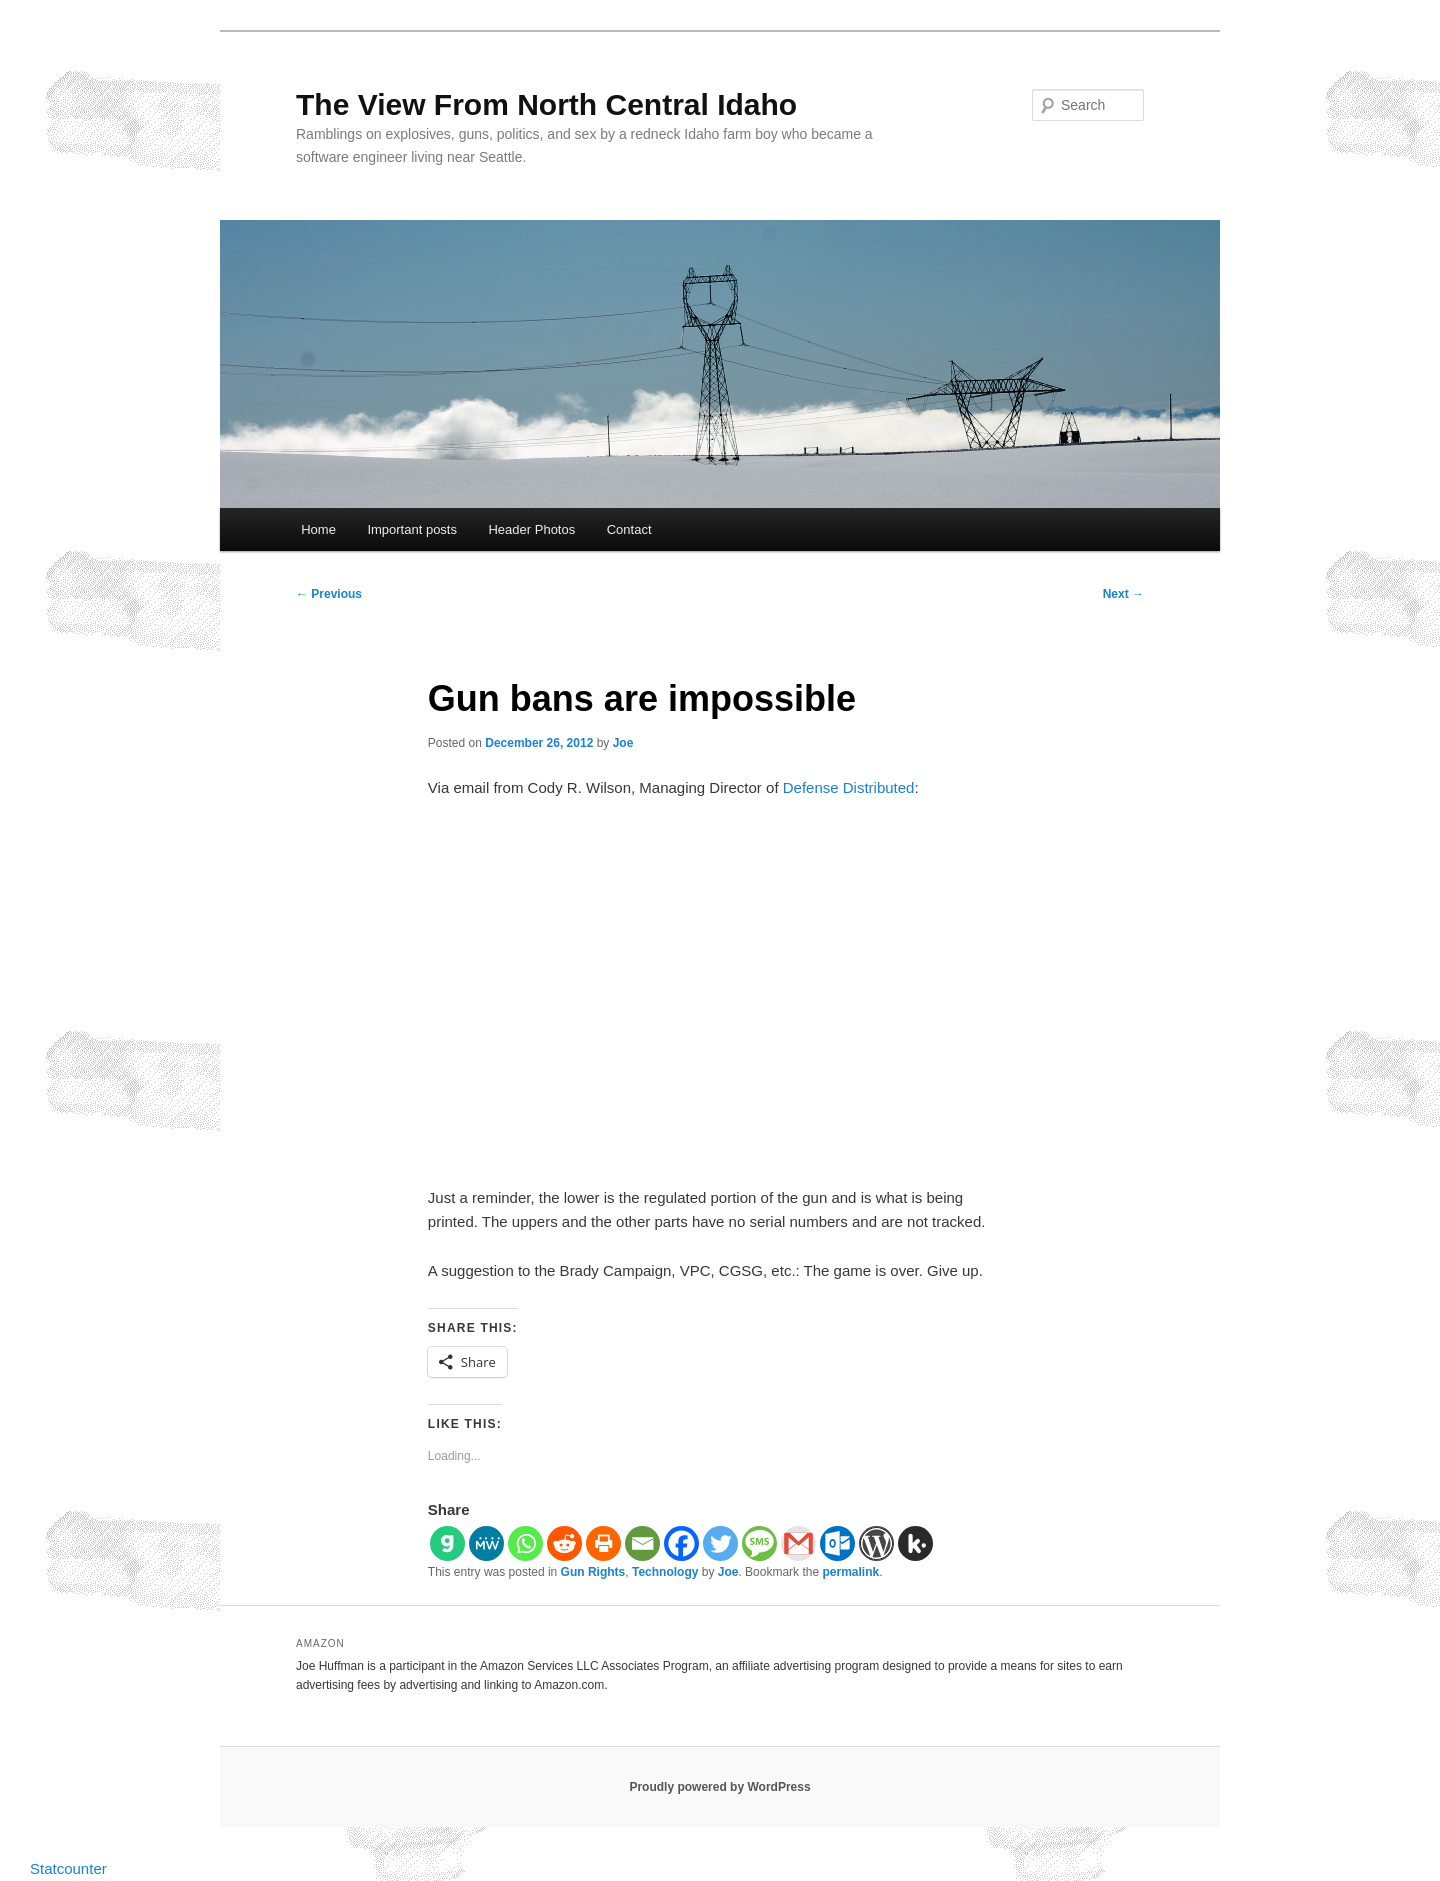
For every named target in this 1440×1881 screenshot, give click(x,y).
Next (1123, 594)
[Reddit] (564, 1543)
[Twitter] (720, 1543)
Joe (623, 743)
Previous (329, 594)
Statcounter (68, 1868)
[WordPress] (876, 1543)
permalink (850, 1572)
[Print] (603, 1543)
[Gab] (447, 1543)
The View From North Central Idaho (546, 104)
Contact (629, 529)
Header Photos (531, 529)
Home (318, 529)
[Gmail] (798, 1543)
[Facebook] (681, 1543)
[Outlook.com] (837, 1543)
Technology (665, 1572)
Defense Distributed (849, 787)
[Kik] (915, 1543)
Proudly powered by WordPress (719, 1787)
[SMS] (759, 1543)
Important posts (412, 529)
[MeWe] (486, 1543)
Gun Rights (593, 1572)
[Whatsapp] (525, 1543)
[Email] (642, 1543)
